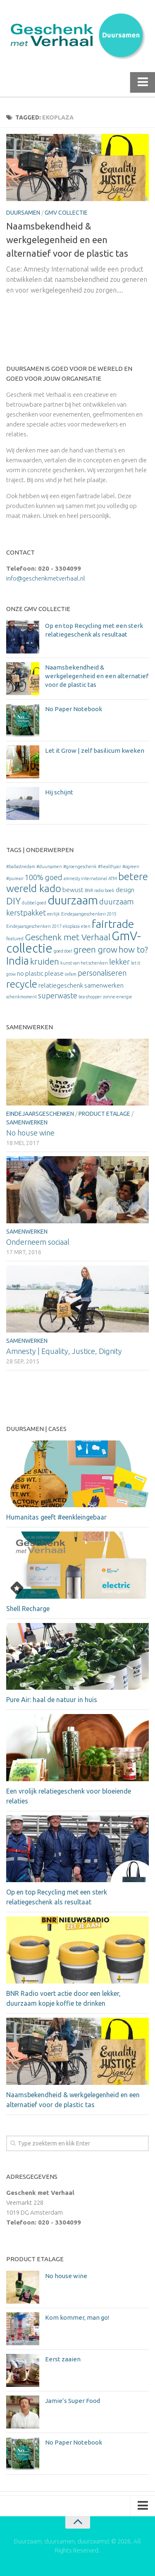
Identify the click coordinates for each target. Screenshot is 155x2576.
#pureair (15, 878)
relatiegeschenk (60, 985)
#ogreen (130, 866)
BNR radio (94, 890)
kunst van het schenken (84, 962)
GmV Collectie (66, 212)
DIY (13, 901)
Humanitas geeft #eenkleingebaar (56, 1517)
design (125, 889)
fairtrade (113, 924)
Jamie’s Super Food (72, 2400)
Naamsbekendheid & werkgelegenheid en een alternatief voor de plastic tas (67, 239)
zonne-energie (117, 996)
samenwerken (104, 985)
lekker (119, 962)
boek (109, 890)
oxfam (70, 974)
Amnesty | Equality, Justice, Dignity (64, 1351)
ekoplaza (71, 926)
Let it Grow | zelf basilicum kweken (94, 750)
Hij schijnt (59, 792)
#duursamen (49, 866)
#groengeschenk (80, 866)
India (17, 961)
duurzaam (73, 900)
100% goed (43, 877)
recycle (21, 984)
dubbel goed (34, 902)
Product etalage (104, 1113)
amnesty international (85, 878)
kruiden (44, 961)
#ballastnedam (20, 866)
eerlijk (53, 913)
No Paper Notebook (73, 708)
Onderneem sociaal (37, 1242)
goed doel (63, 950)
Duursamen (23, 212)
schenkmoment (21, 996)
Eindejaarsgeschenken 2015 (89, 913)
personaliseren (102, 973)
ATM (112, 878)
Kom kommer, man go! (77, 2317)
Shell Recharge (28, 1608)
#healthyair (109, 866)
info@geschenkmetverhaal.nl (45, 578)
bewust (72, 889)
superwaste (57, 995)
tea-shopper (90, 996)
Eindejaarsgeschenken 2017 (34, 926)
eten (86, 926)
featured (15, 938)
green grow (95, 949)
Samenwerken (27, 1122)
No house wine (30, 1133)
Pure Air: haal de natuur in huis (51, 1699)
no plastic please (40, 973)
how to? (133, 949)
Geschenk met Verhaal (67, 937)
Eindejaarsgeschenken (40, 1113)
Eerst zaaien (63, 2359)
